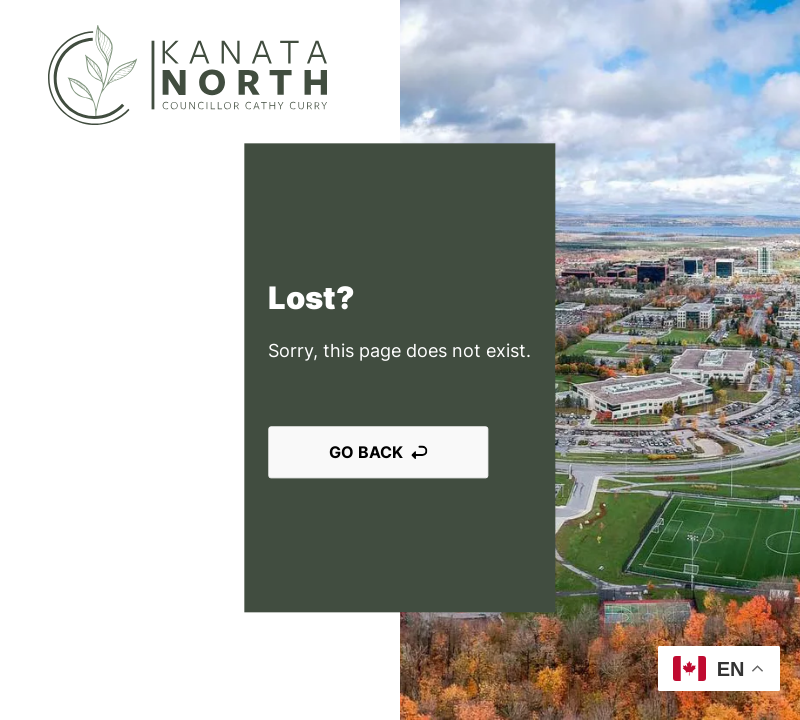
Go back (378, 452)
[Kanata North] (187, 75)
